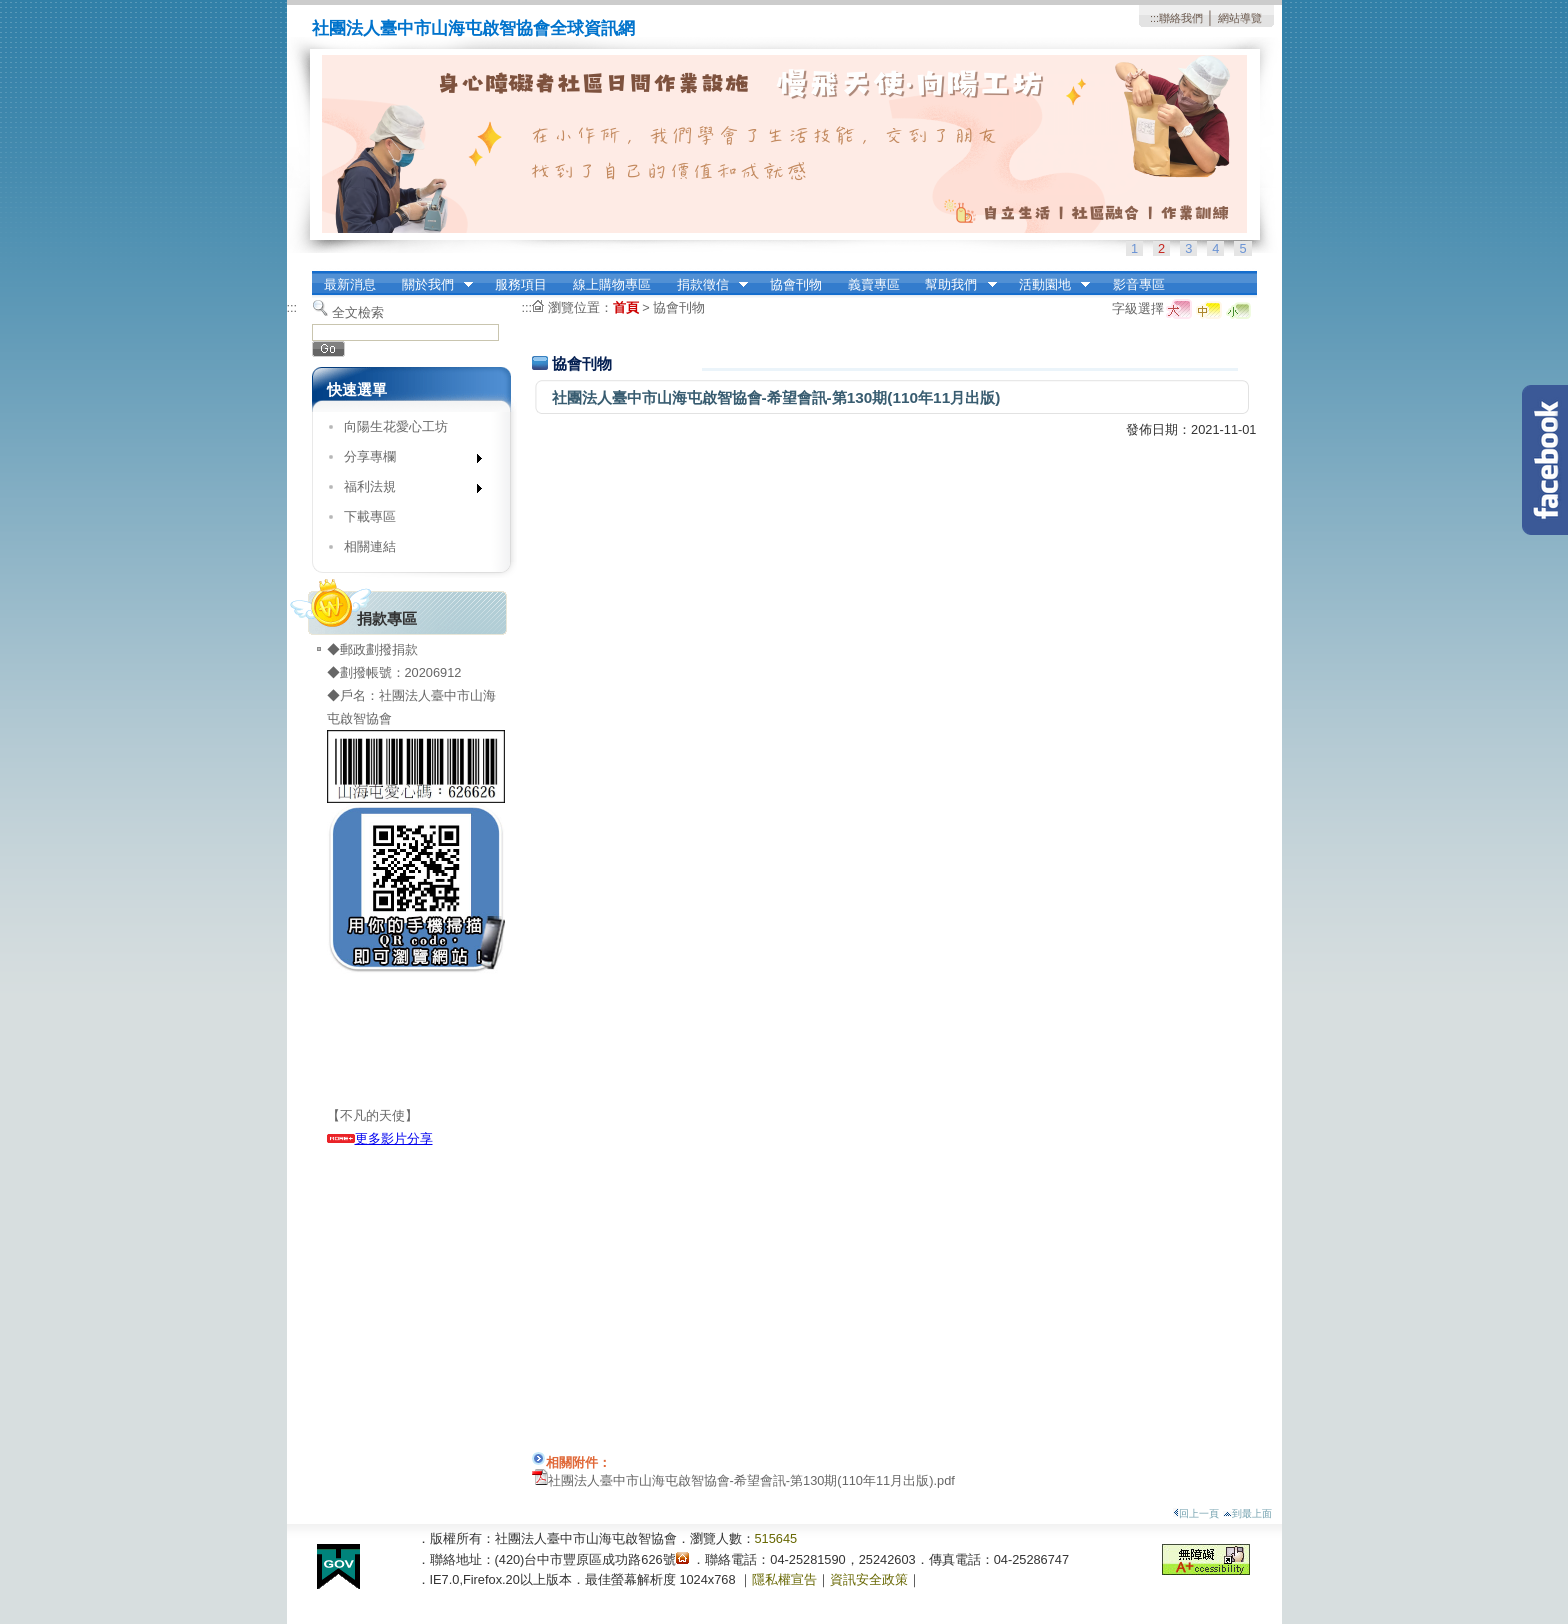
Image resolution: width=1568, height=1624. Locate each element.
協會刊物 (796, 284)
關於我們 (431, 285)
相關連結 (370, 546)
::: (1154, 18)
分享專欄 (406, 460)
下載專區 (370, 516)
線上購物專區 (612, 284)
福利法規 (406, 490)
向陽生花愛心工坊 (396, 426)
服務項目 (521, 284)
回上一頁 (1196, 1513)
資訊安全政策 (869, 1579)
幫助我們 (955, 285)
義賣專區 (874, 284)
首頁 (626, 307)
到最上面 (1247, 1513)
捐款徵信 (706, 285)
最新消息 (350, 284)
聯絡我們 (1181, 18)
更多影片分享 (380, 1138)
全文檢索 (358, 312)
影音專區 (1139, 284)
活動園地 (1048, 285)
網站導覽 (1240, 18)
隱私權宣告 (784, 1579)
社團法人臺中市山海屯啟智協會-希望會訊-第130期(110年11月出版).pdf (751, 1480)
